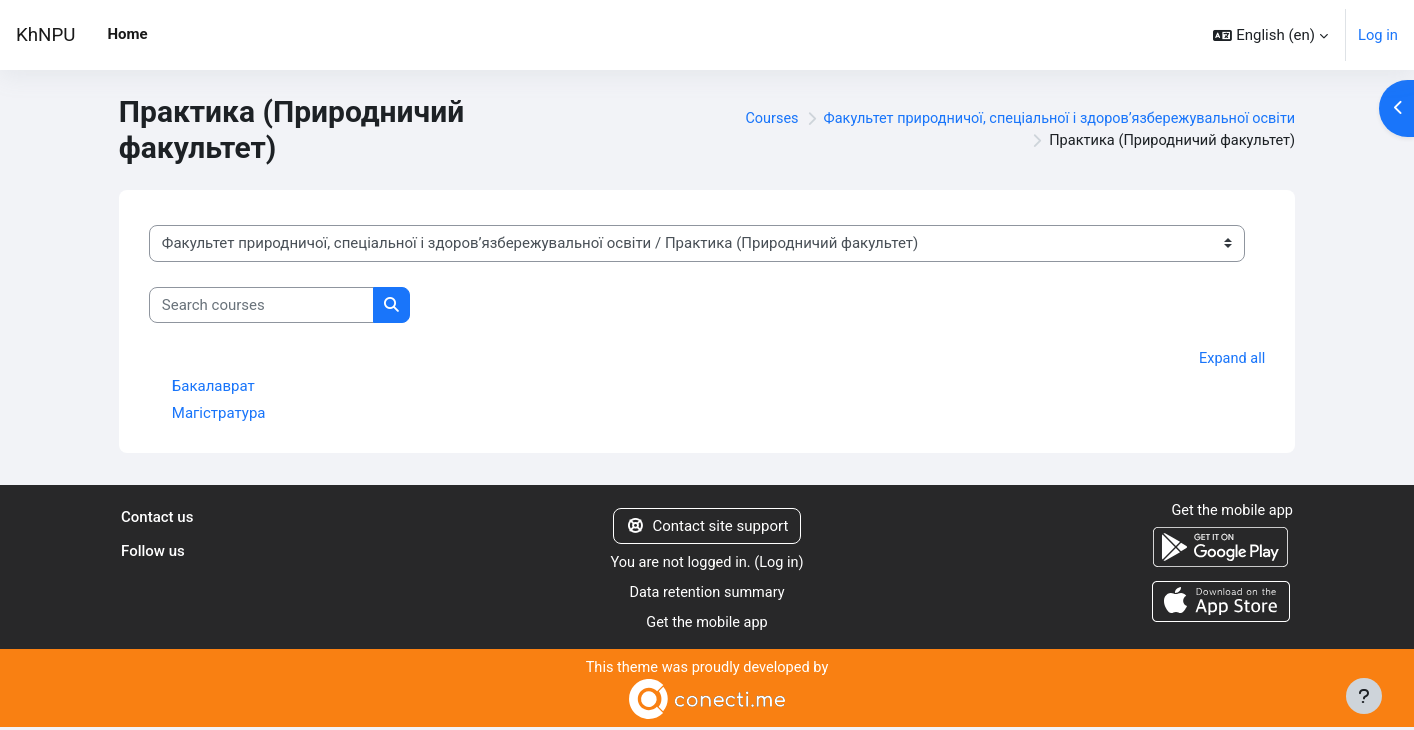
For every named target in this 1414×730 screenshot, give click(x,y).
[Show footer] (1364, 696)
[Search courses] (261, 305)
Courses (753, 119)
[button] (1270, 35)
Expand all (1231, 359)
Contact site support (707, 527)
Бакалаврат (213, 387)
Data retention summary (707, 595)
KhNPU (45, 35)
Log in (1377, 35)
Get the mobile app (707, 625)
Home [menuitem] (127, 34)
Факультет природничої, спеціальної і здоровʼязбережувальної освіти (1050, 119)
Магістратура (219, 414)
